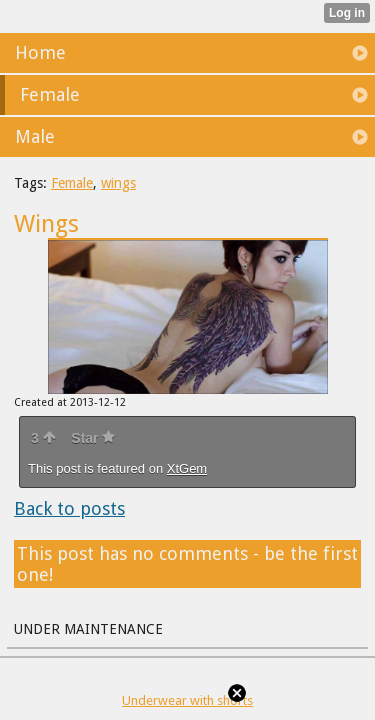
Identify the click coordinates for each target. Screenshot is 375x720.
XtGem (187, 468)
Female (72, 183)
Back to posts (69, 508)
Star (93, 438)
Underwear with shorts (187, 700)
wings (118, 183)
